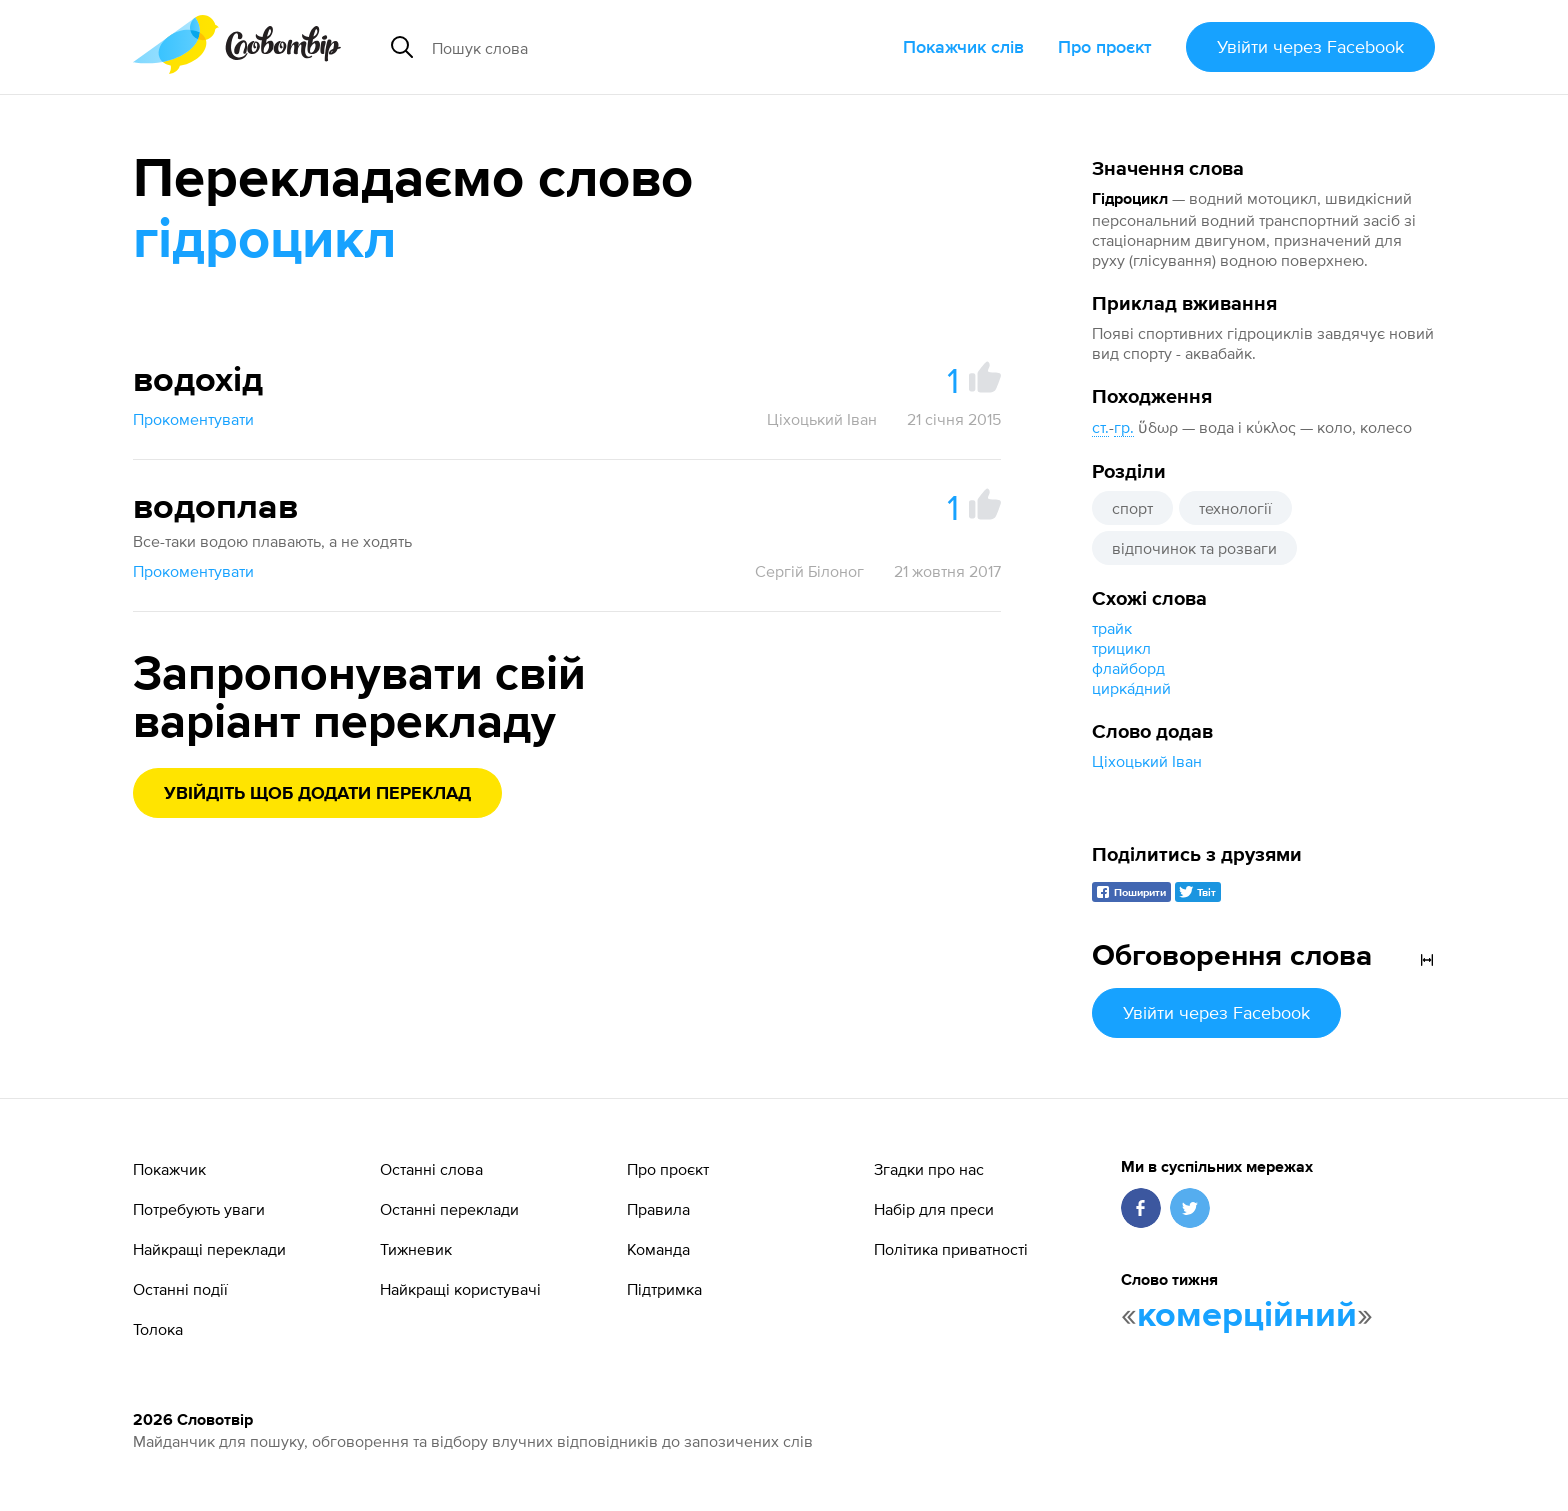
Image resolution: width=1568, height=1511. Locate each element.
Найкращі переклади (209, 1249)
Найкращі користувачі (460, 1289)
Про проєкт (1105, 46)
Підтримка (664, 1289)
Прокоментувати (193, 419)
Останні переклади (449, 1209)
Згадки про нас (929, 1169)
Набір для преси (934, 1209)
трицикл (1121, 648)
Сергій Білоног (809, 571)
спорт (1132, 508)
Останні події (180, 1289)
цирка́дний (1131, 688)
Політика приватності (951, 1249)
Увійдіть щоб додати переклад (317, 794)
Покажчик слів (963, 46)
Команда (658, 1249)
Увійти (1310, 46)
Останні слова (431, 1169)
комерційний (1247, 1316)
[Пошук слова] (610, 47)
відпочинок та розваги (1194, 548)
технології (1235, 508)
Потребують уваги (199, 1209)
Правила (658, 1209)
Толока (158, 1329)
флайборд (1128, 668)
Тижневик (416, 1249)
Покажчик (169, 1169)
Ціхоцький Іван (1147, 761)
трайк (1112, 628)
